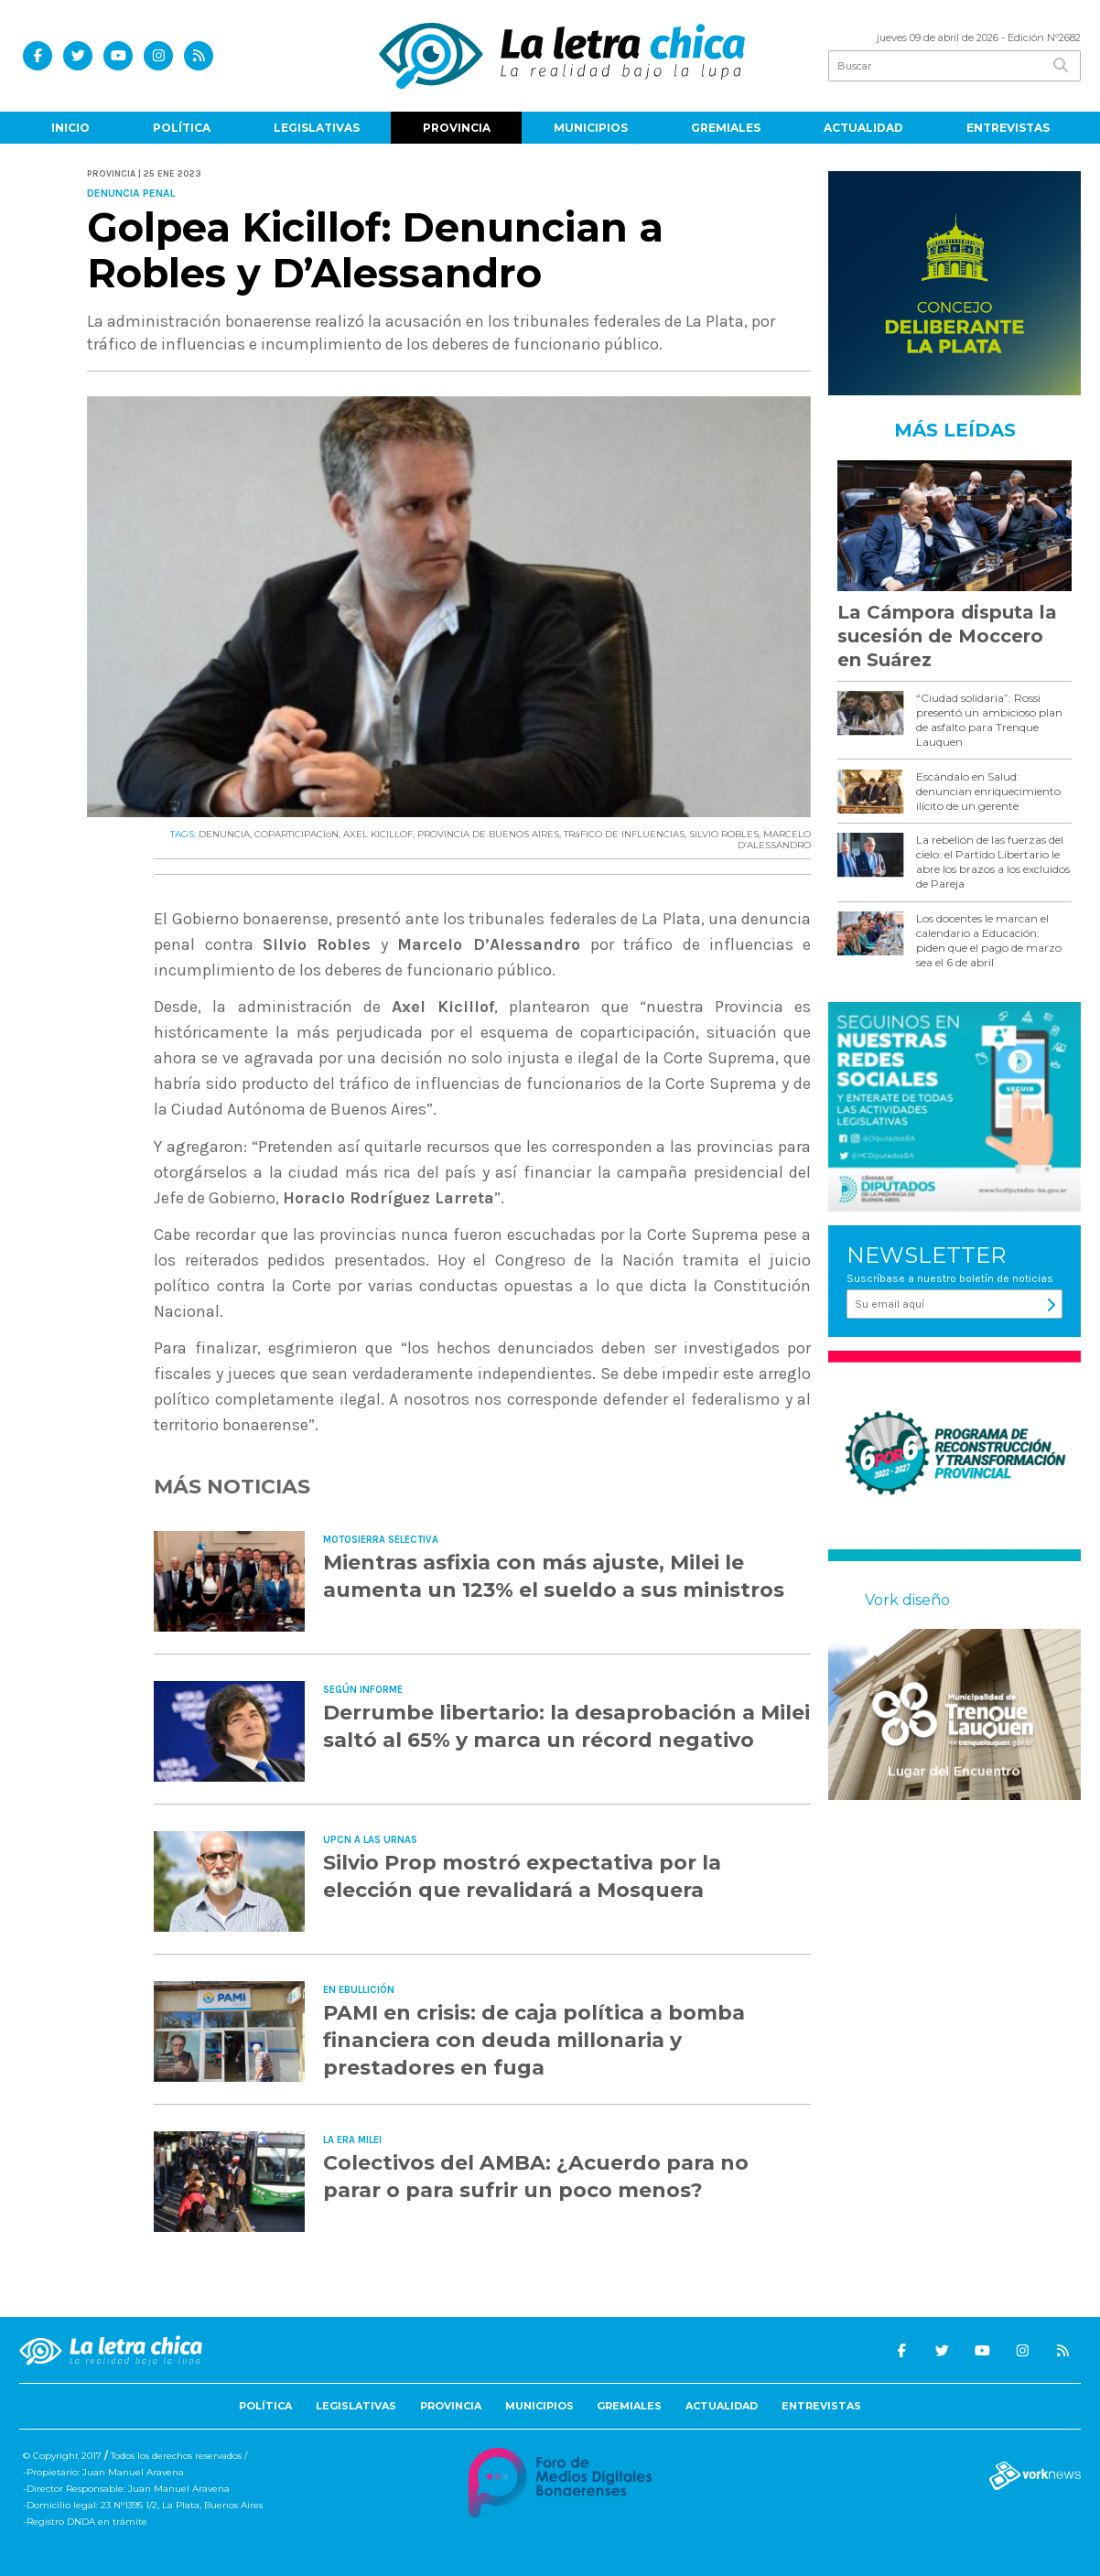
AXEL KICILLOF (378, 834)
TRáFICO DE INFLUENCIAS (624, 834)
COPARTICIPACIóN (296, 834)
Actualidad (863, 128)
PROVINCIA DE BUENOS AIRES (488, 834)
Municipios (591, 128)
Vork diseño (907, 1600)
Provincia (457, 128)
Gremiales (725, 128)
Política (181, 128)
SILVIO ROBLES (724, 834)
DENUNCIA (224, 834)
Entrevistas (1008, 128)
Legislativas (317, 128)
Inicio (70, 128)
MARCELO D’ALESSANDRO (774, 839)
